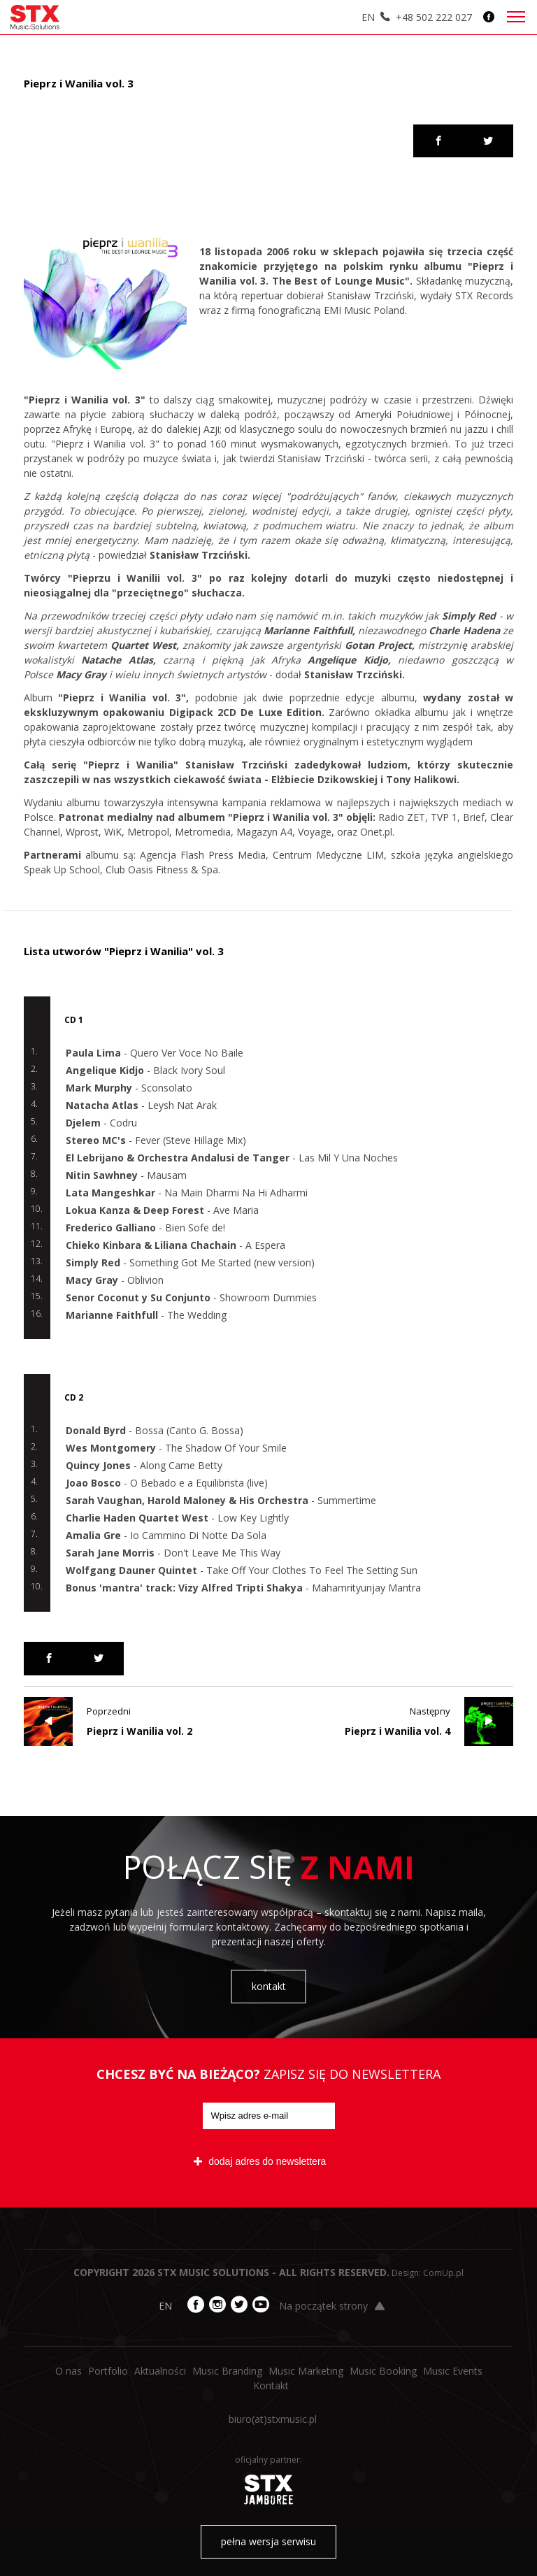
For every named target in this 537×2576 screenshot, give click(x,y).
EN (368, 17)
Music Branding (227, 2370)
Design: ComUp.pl (428, 2273)
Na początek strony (332, 2305)
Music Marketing (305, 2370)
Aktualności (160, 2370)
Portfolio (108, 2370)
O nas (68, 2370)
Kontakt (271, 2385)
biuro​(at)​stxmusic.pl (273, 2419)
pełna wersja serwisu (268, 2541)
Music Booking (383, 2370)
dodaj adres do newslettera (260, 2161)
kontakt (269, 1986)
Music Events (452, 2370)
